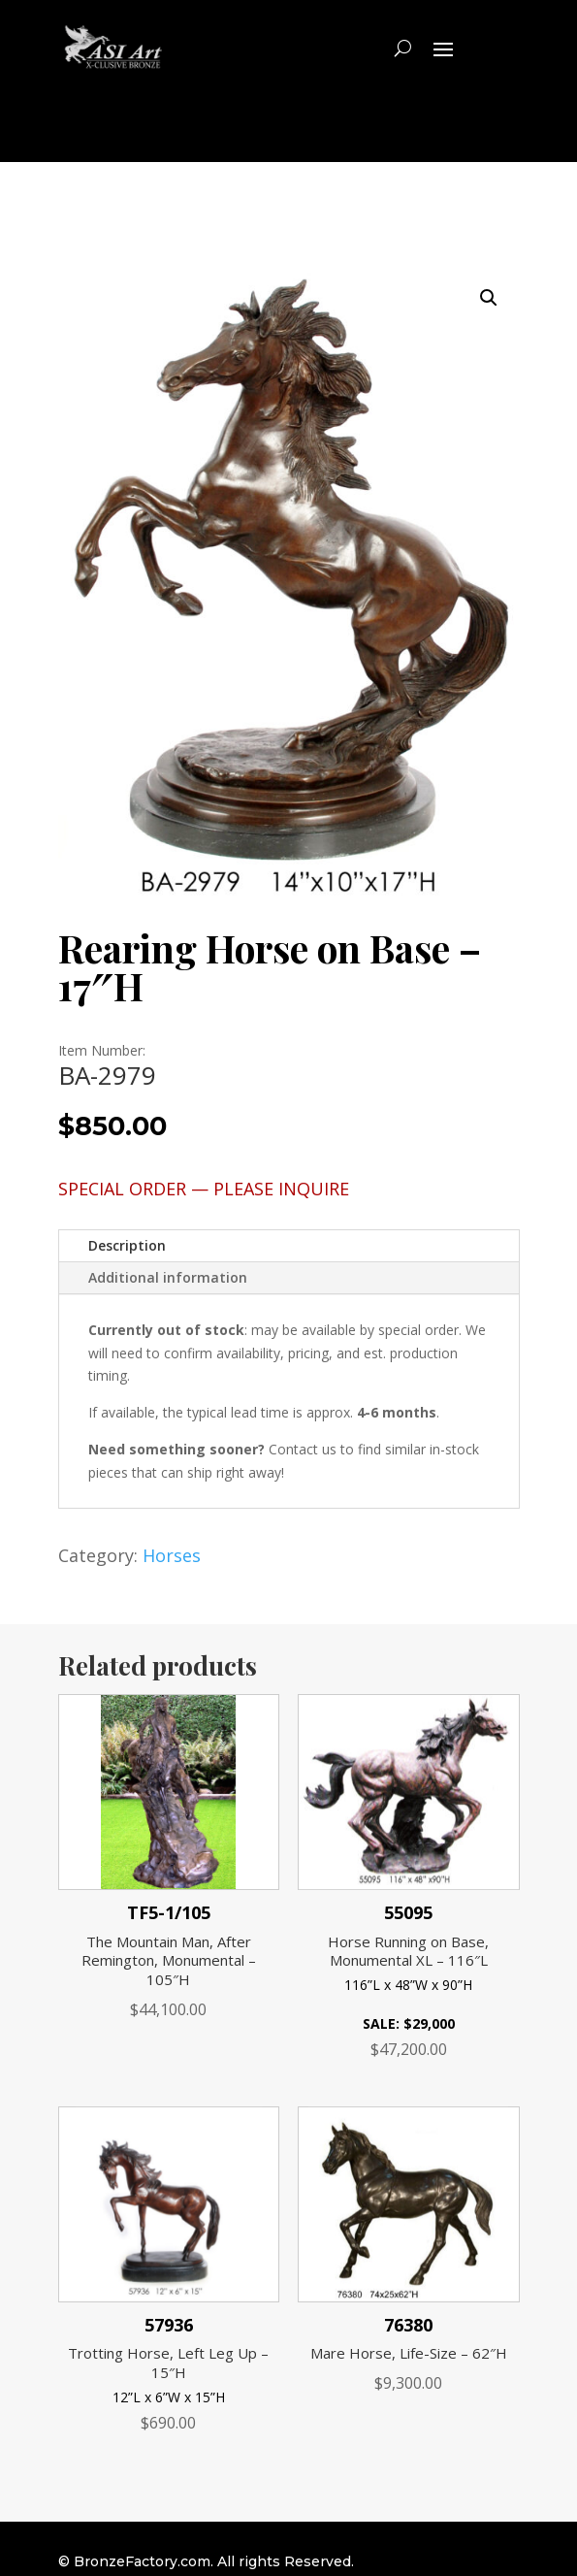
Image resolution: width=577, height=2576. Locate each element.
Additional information (167, 1277)
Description (127, 1245)
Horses (172, 1555)
